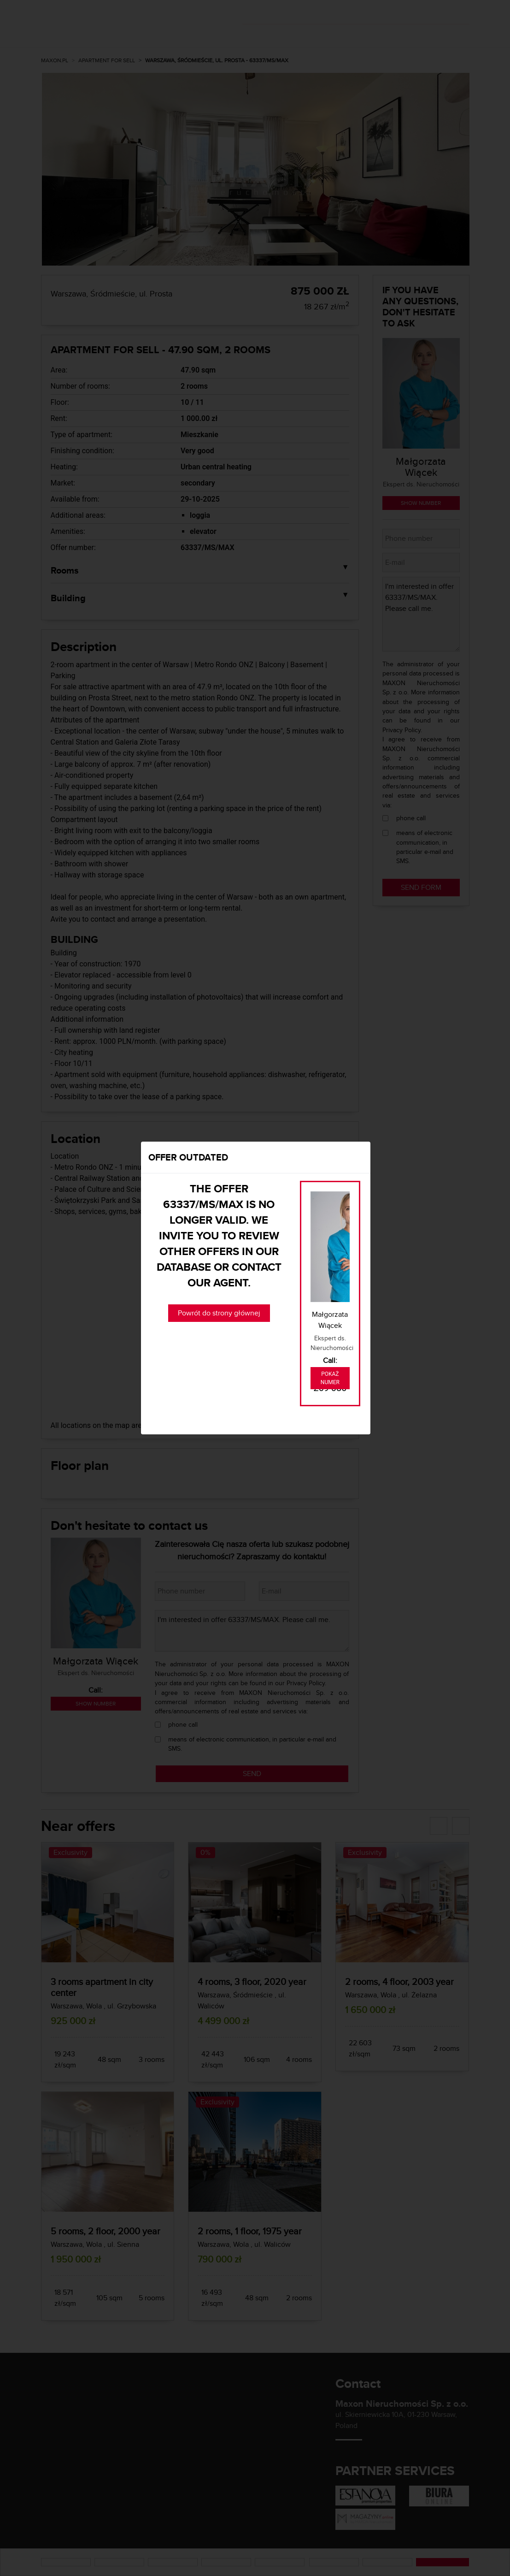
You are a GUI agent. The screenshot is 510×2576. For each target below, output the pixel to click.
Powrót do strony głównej (219, 1313)
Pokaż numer (330, 1378)
